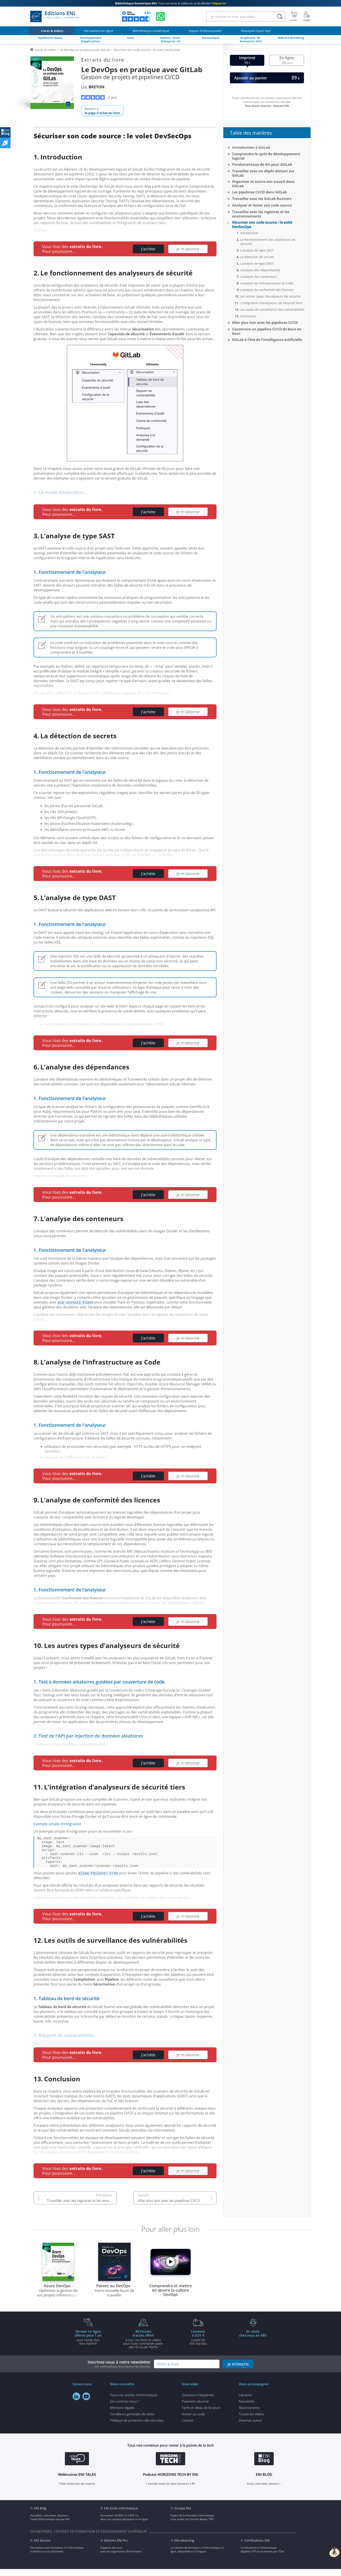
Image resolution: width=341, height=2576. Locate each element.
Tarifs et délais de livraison (201, 2414)
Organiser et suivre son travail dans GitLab (263, 183)
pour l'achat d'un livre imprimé (88, 2344)
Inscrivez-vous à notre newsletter (119, 2370)
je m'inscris (238, 2371)
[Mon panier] (294, 16)
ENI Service (42, 2547)
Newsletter (247, 2408)
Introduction (249, 233)
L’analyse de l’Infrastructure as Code (266, 283)
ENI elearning (184, 2547)
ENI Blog (40, 2515)
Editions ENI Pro (116, 2547)
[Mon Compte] (307, 16)
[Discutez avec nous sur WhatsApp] (160, 16)
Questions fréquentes (198, 2402)
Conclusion (248, 316)
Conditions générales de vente (132, 2421)
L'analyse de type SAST (257, 250)
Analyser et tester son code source (262, 205)
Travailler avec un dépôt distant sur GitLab (263, 173)
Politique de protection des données (136, 2427)
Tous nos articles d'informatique (133, 2402)
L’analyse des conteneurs (258, 277)
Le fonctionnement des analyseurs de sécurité (267, 241)
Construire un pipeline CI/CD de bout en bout (266, 331)
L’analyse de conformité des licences (267, 290)
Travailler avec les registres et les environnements (82, 2207)
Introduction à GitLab (251, 147)
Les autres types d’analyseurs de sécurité (270, 296)
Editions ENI (54, 16)
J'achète (148, 249)
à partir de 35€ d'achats (198, 2344)
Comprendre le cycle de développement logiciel (266, 156)
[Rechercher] (280, 16)
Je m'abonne (187, 249)
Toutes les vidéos (251, 2421)
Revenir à (102, 111)
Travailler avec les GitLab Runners (261, 198)
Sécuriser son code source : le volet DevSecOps (262, 224)
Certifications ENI (257, 2547)
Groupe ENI (182, 2515)
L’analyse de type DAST (257, 263)
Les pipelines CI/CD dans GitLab (259, 192)
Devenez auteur (250, 2427)
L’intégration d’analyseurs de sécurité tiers (271, 303)
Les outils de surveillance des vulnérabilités (272, 309)
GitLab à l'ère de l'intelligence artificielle (267, 339)
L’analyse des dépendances (260, 270)
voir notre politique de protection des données (123, 2373)
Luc (93, 86)
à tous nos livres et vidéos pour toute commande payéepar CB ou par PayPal (143, 2346)
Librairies (245, 2402)
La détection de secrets (257, 257)
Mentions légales (122, 2414)
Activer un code (193, 2421)
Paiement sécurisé (195, 2408)
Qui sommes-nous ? (124, 2408)
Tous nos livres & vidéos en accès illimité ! (170, 3)
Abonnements (249, 2414)
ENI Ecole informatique (121, 2515)
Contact (187, 2427)
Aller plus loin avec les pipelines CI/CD (169, 2207)
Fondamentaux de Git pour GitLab (262, 164)
